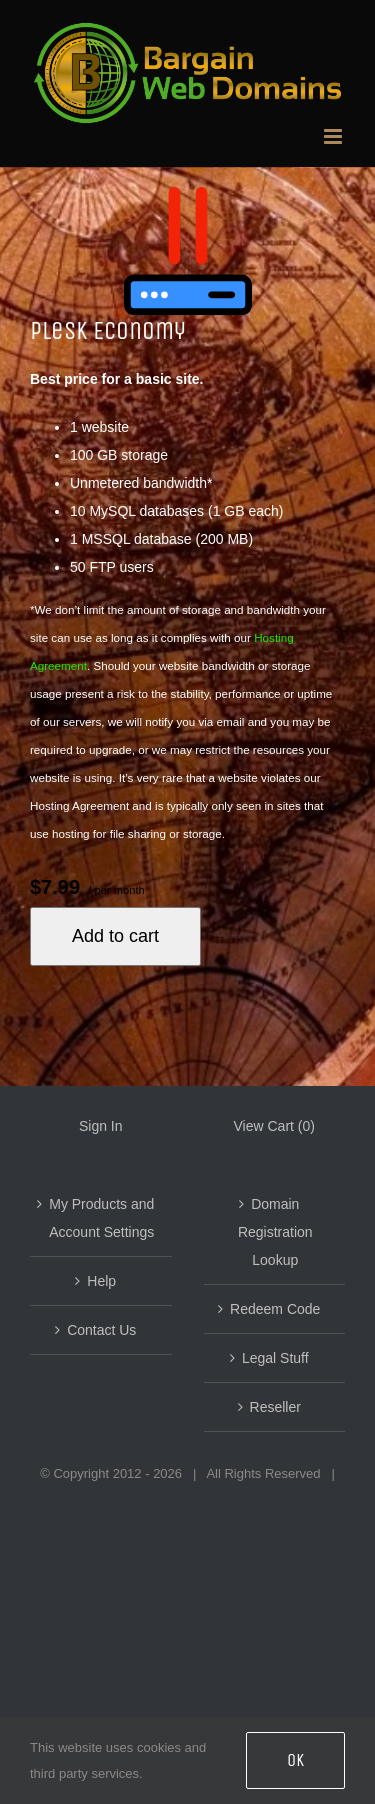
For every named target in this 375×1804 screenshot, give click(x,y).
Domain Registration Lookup (275, 1232)
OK (295, 1760)
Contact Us (101, 1330)
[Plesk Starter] (187, 251)
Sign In (101, 1126)
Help (101, 1281)
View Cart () (274, 1126)
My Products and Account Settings (101, 1218)
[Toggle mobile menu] (334, 136)
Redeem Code (275, 1309)
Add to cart (115, 936)
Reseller (275, 1407)
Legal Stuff (275, 1358)
